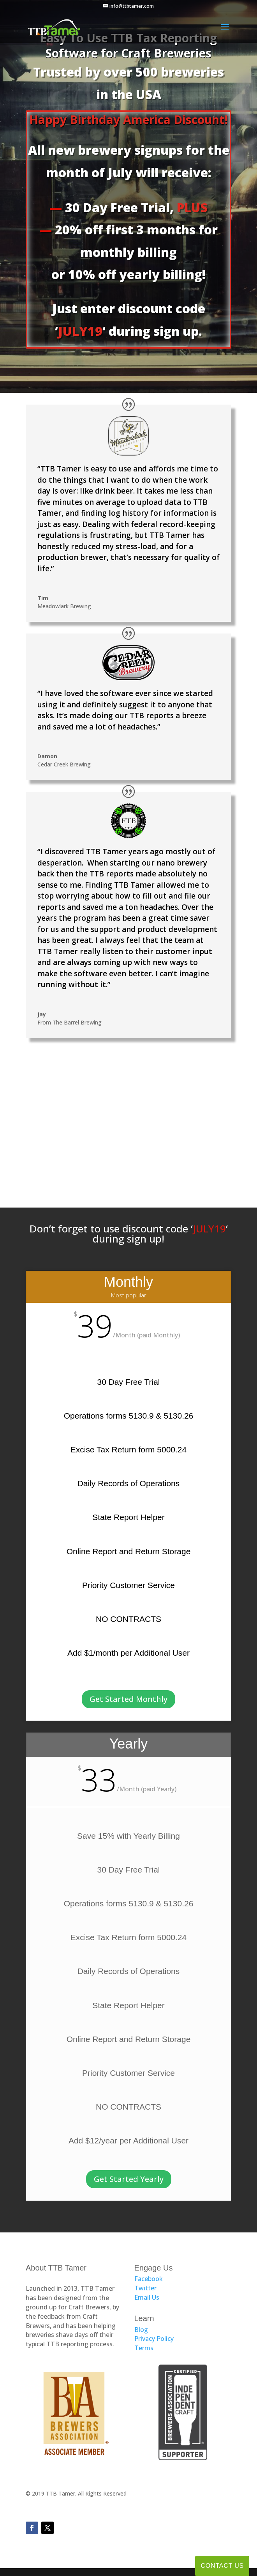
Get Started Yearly (129, 2179)
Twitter (145, 2288)
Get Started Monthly (128, 1699)
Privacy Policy (154, 2338)
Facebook (148, 2278)
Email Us (146, 2297)
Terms (143, 2348)
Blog (141, 2329)
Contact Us (222, 2565)
